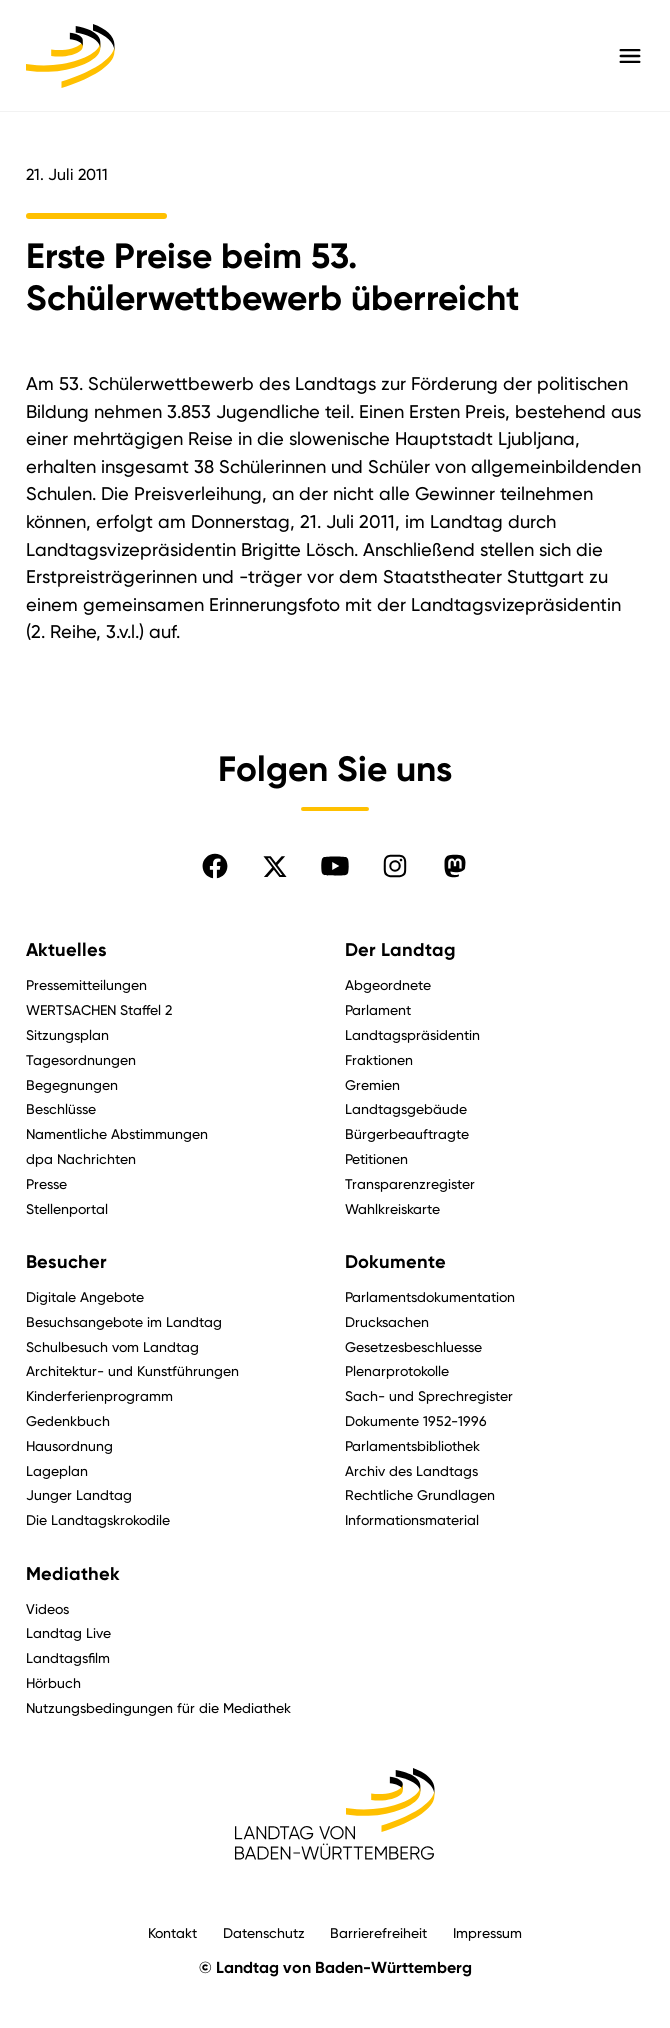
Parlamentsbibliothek (412, 1445)
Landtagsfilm (68, 1657)
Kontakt (172, 1932)
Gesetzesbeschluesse (413, 1346)
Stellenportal (67, 1208)
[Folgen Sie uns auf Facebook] (215, 866)
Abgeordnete (388, 984)
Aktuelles (66, 950)
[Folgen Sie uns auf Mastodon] (455, 866)
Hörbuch (53, 1682)
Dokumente (395, 1262)
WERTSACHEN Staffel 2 (99, 1009)
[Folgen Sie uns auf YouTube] (335, 866)
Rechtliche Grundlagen (420, 1494)
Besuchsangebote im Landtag (124, 1321)
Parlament (378, 1009)
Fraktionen (379, 1059)
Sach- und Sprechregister (429, 1395)
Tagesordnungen (81, 1059)
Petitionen (376, 1158)
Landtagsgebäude (406, 1108)
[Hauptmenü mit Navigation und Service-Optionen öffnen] (630, 56)
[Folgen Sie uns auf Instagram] (395, 866)
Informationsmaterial (412, 1519)
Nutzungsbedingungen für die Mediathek (158, 1707)
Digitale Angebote (85, 1296)
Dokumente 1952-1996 (416, 1420)
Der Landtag (400, 950)
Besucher (66, 1262)
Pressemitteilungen (86, 984)
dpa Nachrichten (81, 1158)
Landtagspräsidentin (412, 1034)
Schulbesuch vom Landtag (112, 1346)
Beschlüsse (61, 1108)
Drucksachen (387, 1321)
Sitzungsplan (67, 1034)
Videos (47, 1608)
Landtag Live (68, 1632)
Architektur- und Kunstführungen (132, 1370)
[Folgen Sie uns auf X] (275, 866)
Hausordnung (69, 1445)
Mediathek (73, 1574)
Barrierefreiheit (378, 1932)
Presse (46, 1183)
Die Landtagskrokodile (98, 1519)
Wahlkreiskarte (392, 1208)
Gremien (372, 1084)
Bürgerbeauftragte (407, 1133)
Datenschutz (264, 1932)
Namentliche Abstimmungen (117, 1133)
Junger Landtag (79, 1494)
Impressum (487, 1932)
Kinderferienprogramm (99, 1395)
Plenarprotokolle (397, 1370)
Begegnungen (72, 1084)
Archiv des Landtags (411, 1470)
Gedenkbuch (68, 1420)
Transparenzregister (410, 1183)
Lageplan (57, 1470)
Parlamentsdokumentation (430, 1296)
